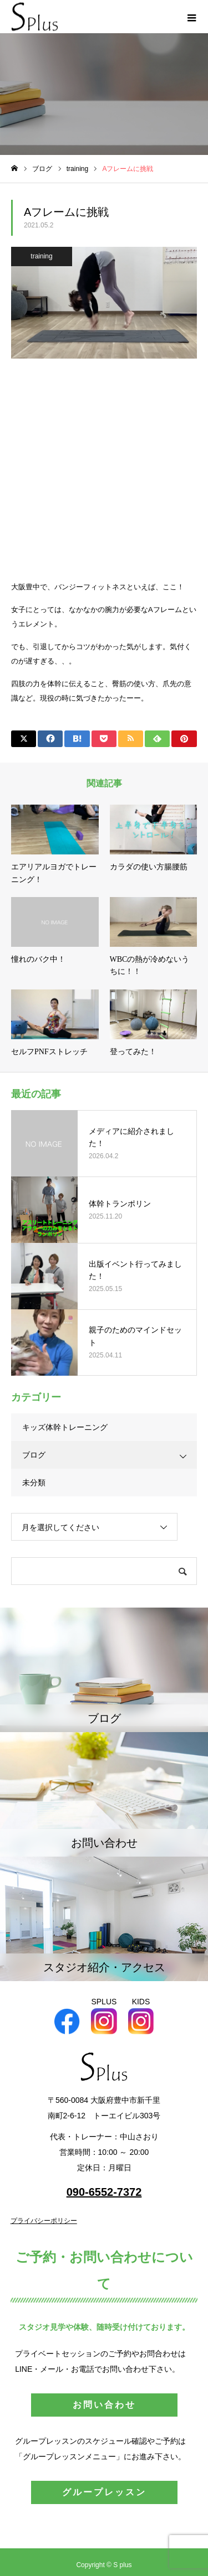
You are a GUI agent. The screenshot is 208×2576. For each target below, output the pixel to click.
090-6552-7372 (104, 2192)
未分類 (33, 1482)
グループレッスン (104, 2492)
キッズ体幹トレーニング (65, 1427)
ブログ (33, 1454)
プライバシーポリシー (44, 2221)
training (41, 256)
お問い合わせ (104, 2404)
